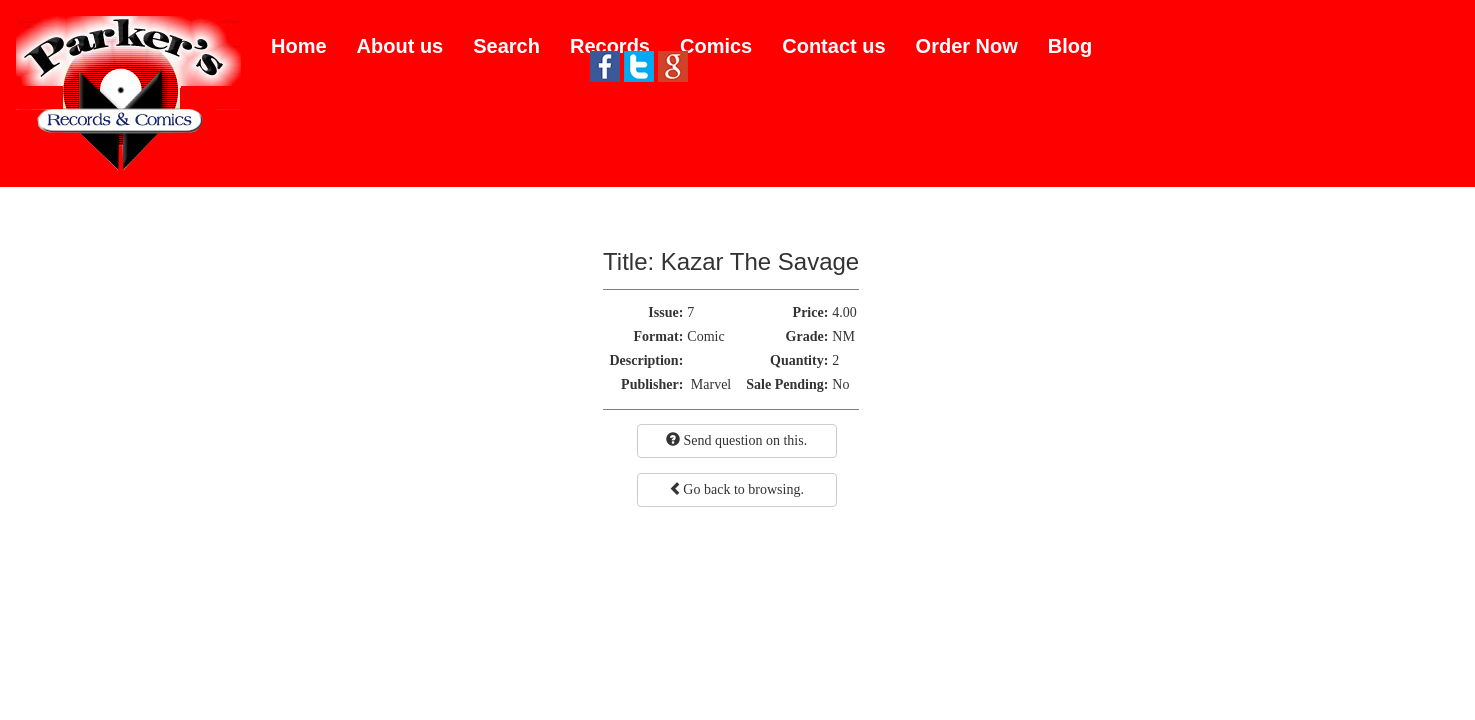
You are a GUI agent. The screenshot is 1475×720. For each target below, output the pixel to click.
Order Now (967, 46)
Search (506, 46)
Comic (705, 336)
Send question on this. (736, 440)
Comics (716, 46)
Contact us (833, 46)
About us (400, 46)
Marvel (711, 384)
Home (299, 46)
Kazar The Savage (760, 261)
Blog (1070, 46)
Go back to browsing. (736, 489)
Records (610, 46)
